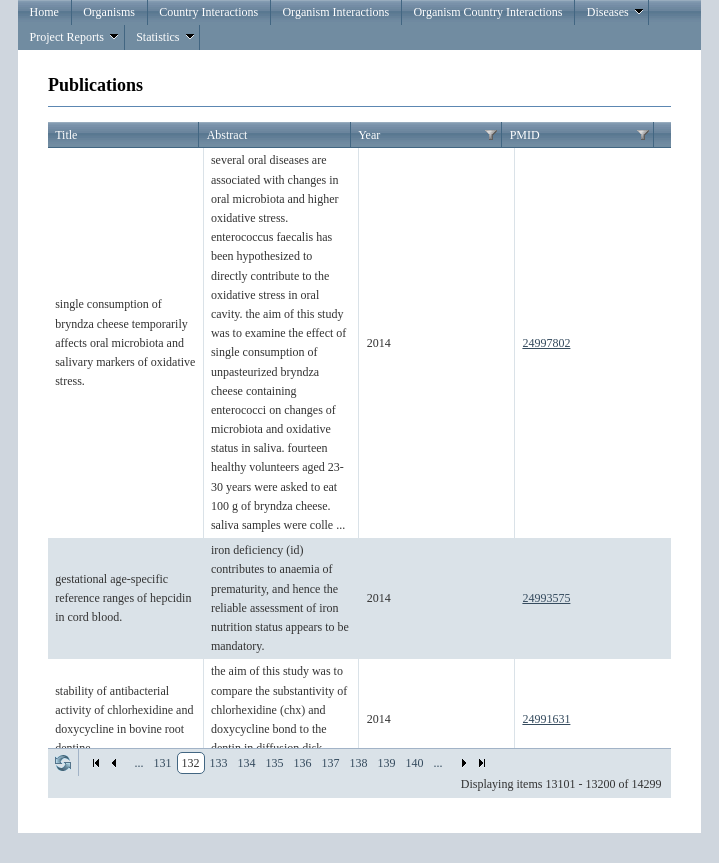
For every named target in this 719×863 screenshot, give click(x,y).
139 (387, 763)
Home (44, 12)
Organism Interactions (335, 12)
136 (303, 763)
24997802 (546, 343)
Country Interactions (208, 12)
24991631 (546, 719)
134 (247, 763)
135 (275, 763)
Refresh (63, 763)
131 (163, 763)
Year (369, 135)
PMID (525, 135)
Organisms (109, 12)
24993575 (546, 598)
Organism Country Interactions (487, 12)
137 (331, 763)
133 (219, 763)
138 (359, 763)
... (139, 763)
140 (415, 763)
